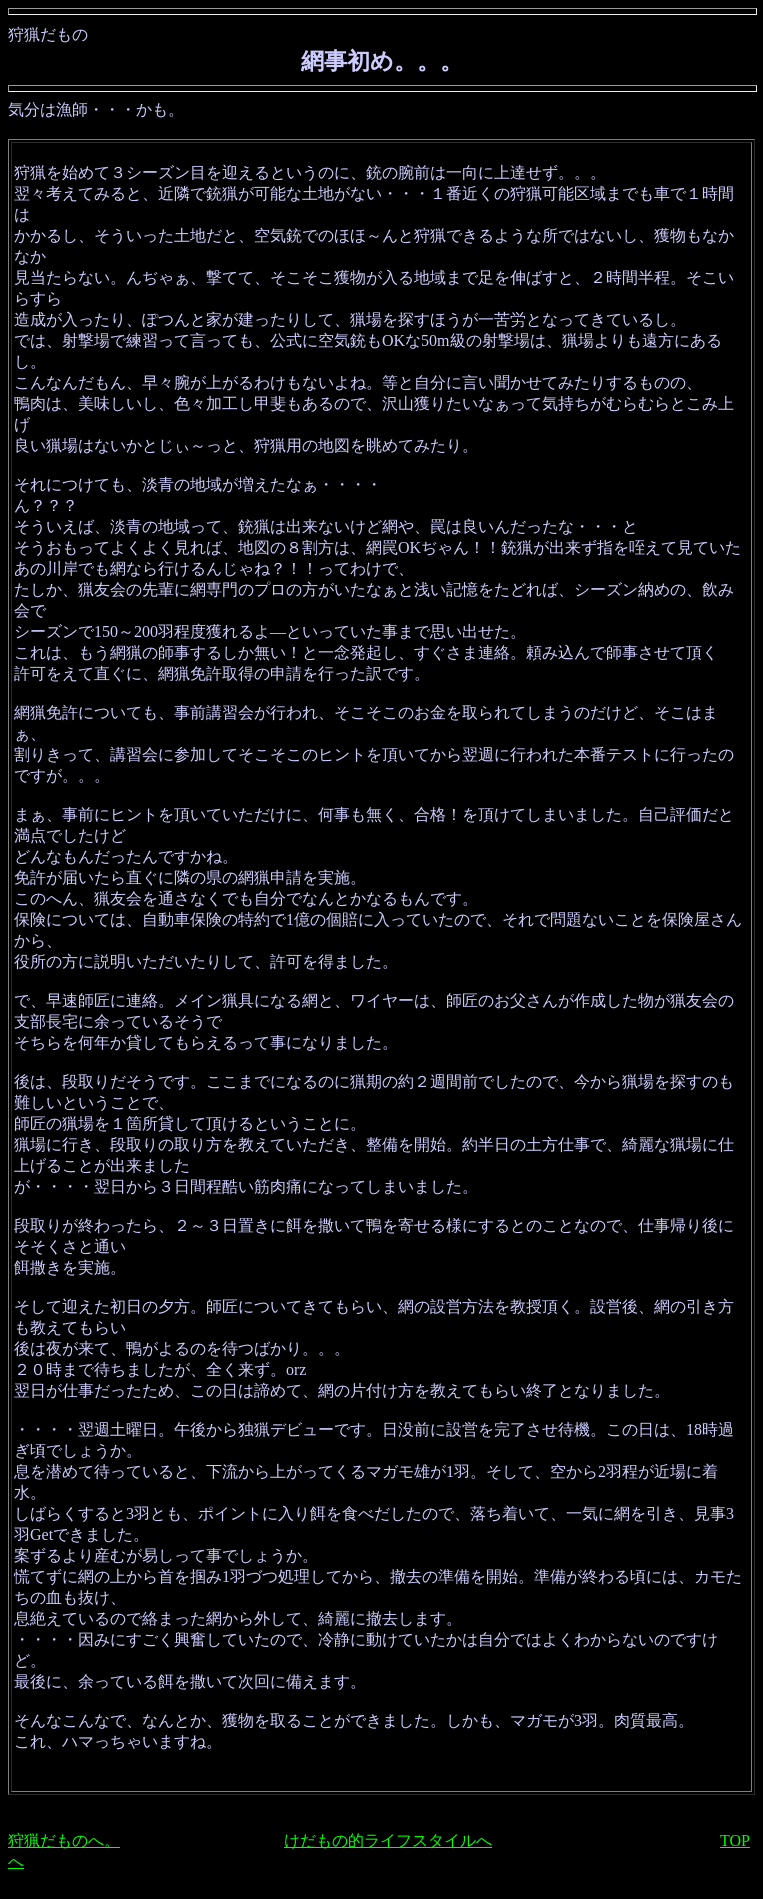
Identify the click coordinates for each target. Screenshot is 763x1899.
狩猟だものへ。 (64, 1840)
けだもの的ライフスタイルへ (388, 1840)
